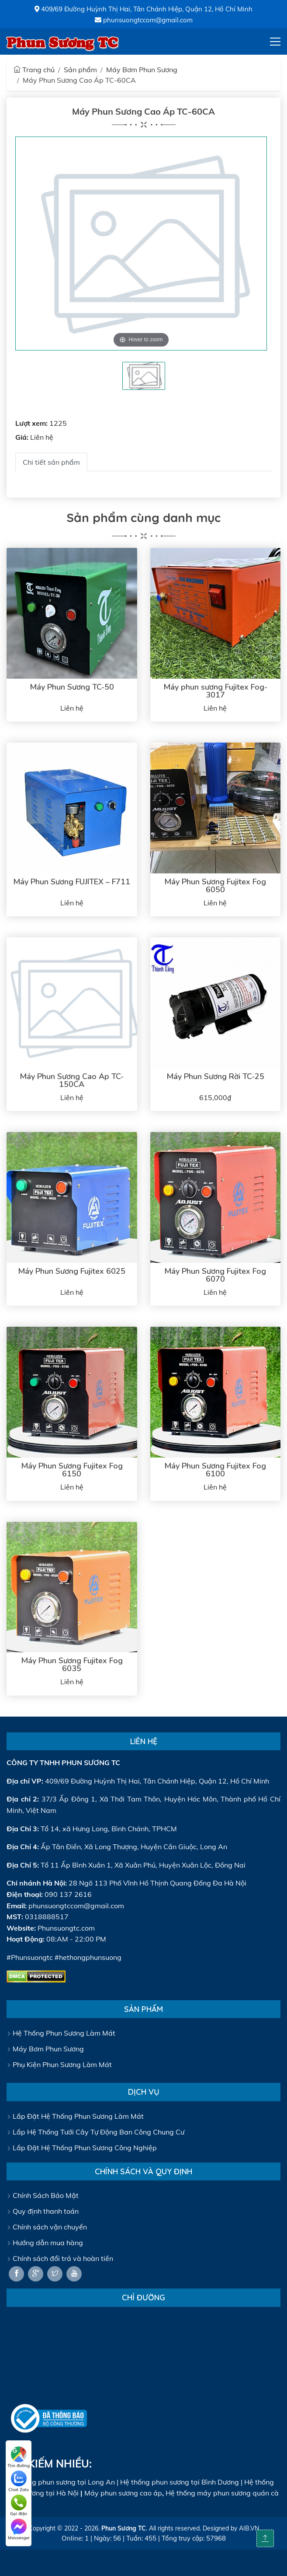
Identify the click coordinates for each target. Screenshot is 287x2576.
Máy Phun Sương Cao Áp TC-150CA (72, 1080)
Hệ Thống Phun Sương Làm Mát (61, 2033)
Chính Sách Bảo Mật (43, 2195)
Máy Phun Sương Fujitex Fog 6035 (72, 1664)
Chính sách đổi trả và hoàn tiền (60, 2258)
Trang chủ (34, 69)
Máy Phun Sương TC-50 (72, 687)
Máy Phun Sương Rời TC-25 (215, 1076)
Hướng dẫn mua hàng (45, 2242)
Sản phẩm (80, 69)
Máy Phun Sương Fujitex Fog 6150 (72, 1470)
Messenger (19, 2530)
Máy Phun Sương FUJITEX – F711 (71, 881)
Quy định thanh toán (43, 2211)
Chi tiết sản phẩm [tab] (51, 462)
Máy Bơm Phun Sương (141, 69)
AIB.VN (249, 2528)
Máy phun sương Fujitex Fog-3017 (215, 691)
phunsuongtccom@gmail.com (144, 20)
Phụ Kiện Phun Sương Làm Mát (59, 2064)
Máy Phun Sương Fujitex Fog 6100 (215, 1470)
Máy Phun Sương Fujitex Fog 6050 (215, 885)
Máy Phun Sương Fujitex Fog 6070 (215, 1275)
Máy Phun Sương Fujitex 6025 (71, 1271)
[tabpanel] (143, 376)
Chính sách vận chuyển (47, 2226)
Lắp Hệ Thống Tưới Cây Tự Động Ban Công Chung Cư (95, 2131)
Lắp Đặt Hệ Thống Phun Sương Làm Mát (75, 2116)
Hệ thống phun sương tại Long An (61, 2482)
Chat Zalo (18, 2481)
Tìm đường (18, 2457)
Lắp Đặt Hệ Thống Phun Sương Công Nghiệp (82, 2147)
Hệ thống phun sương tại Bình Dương (179, 2482)
